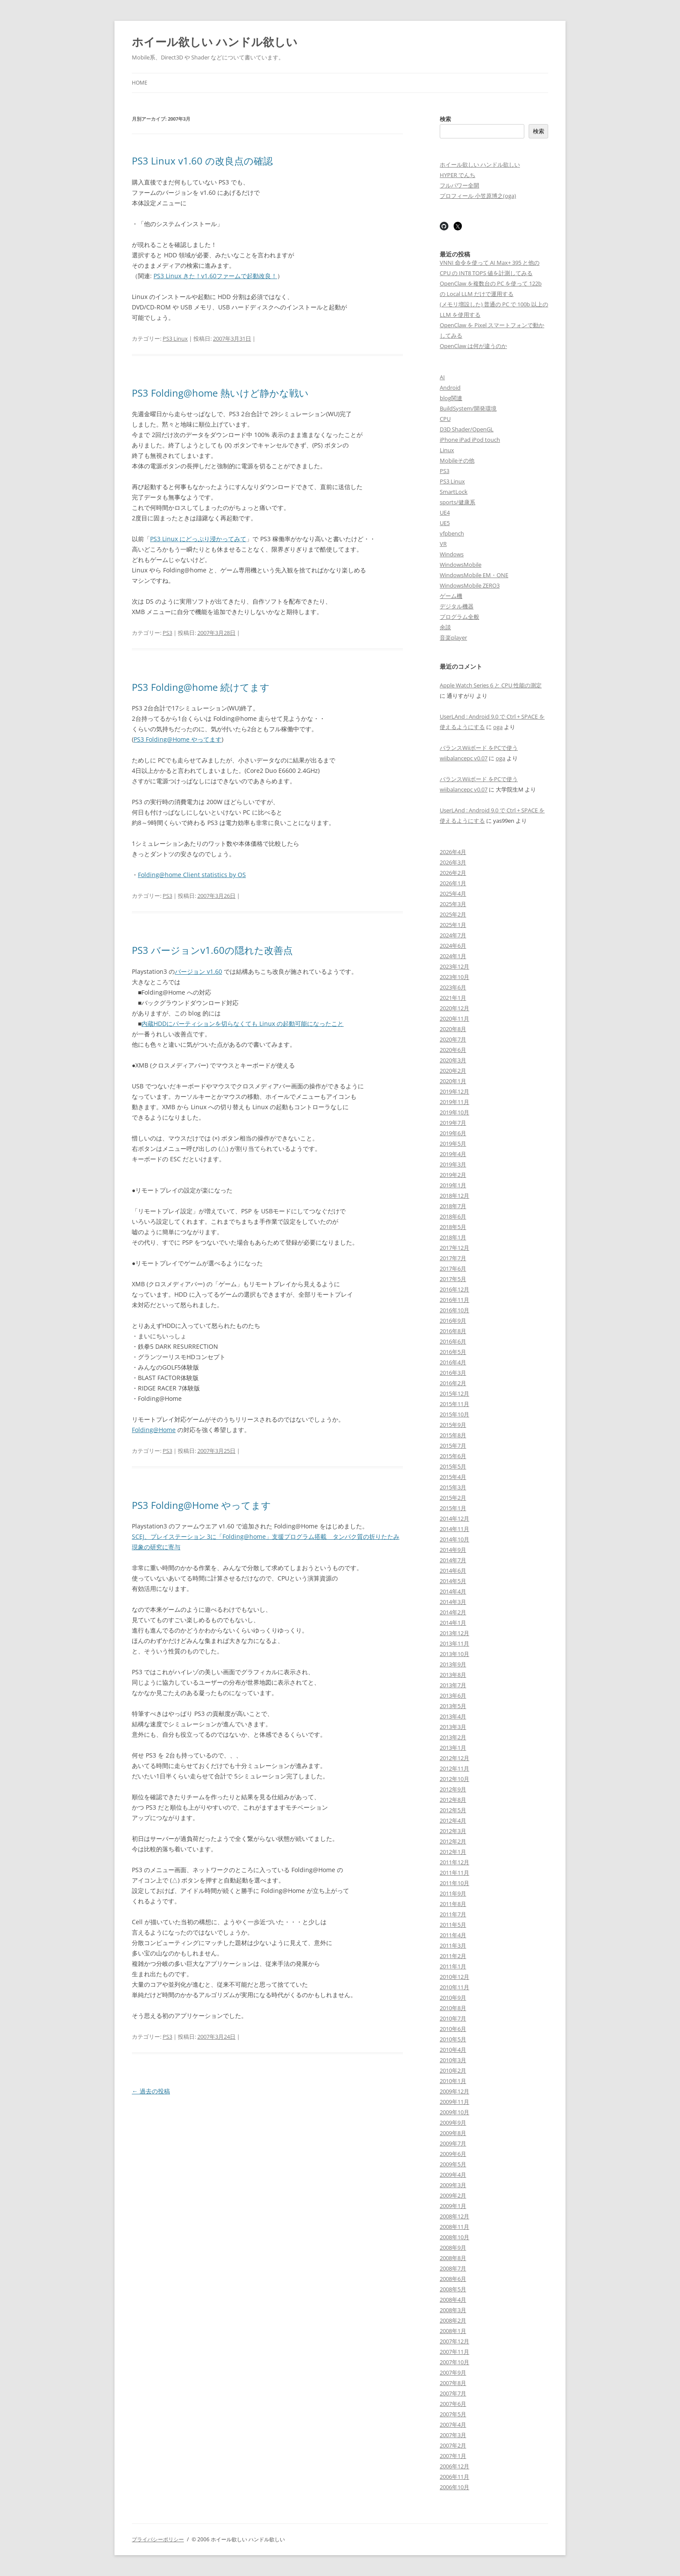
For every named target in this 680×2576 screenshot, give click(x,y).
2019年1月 (453, 1185)
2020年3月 (453, 1060)
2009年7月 (453, 2143)
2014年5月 (453, 1581)
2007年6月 (453, 2404)
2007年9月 (453, 2372)
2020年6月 (453, 1050)
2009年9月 (453, 2122)
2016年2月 (453, 1383)
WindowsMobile (460, 564)
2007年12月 (454, 2341)
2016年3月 (453, 1373)
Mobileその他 (457, 460)
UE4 (445, 512)
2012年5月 (453, 1810)
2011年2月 (453, 1956)
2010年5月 (453, 2039)
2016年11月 (454, 1300)
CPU (445, 419)
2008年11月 (454, 2227)
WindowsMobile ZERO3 (470, 585)
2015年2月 (453, 1498)
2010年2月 (453, 2070)
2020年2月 (453, 1070)
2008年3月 (453, 2310)
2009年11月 (454, 2102)
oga (498, 727)
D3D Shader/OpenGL (467, 429)
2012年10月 (454, 1779)
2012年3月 (453, 1831)
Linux (447, 450)
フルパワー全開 (459, 185)
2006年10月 (454, 2487)
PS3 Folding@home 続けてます (201, 686)
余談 (445, 627)
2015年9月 (453, 1425)
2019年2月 (453, 1175)
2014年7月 (453, 1560)
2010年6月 (453, 2029)
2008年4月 (453, 2299)
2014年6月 (453, 1570)
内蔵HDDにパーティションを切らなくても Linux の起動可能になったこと (242, 1023)
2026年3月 (453, 862)
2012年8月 (453, 1800)
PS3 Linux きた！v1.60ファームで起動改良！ (215, 276)
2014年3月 (453, 1602)
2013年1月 (453, 1747)
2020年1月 (453, 1081)
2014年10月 (454, 1539)
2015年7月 (453, 1445)
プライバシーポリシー (158, 2539)
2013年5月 (453, 1706)
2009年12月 (454, 2091)
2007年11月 (454, 2352)
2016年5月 (453, 1352)
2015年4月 (453, 1477)
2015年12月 (454, 1393)
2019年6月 (453, 1133)
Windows (452, 554)
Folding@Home (154, 1430)
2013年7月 (453, 1685)
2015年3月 (453, 1487)
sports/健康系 (457, 502)
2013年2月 (453, 1737)
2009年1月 (453, 2206)
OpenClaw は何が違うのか (473, 346)
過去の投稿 (151, 2091)
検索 (445, 119)
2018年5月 (453, 1227)
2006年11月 (454, 2477)
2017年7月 (453, 1258)
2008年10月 (454, 2237)
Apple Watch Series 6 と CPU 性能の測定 (491, 685)
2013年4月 (453, 1716)
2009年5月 (453, 2164)
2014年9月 (453, 1550)
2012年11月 (454, 1768)
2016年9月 (453, 1320)
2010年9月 (453, 1997)
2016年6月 (453, 1341)
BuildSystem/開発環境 (468, 408)
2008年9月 (453, 2247)
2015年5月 (453, 1466)
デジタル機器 (457, 606)
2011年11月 (454, 1872)
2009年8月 (453, 2133)
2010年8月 (453, 2008)
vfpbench (452, 533)
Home (139, 82)
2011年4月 (453, 1935)
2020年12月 (454, 1008)
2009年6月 (453, 2154)
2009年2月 (453, 2195)
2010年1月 (453, 2081)
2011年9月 (453, 1893)
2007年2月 (453, 2445)
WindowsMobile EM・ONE (474, 575)
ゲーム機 (451, 596)
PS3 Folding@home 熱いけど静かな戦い (220, 392)
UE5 (445, 523)
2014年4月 (453, 1591)
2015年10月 (454, 1414)
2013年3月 (453, 1727)
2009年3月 (453, 2185)
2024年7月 (453, 935)
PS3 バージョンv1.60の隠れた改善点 (212, 949)
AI (442, 377)
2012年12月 (454, 1758)
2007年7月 (453, 2393)
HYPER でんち (457, 175)
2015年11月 (454, 1404)
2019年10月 (454, 1112)
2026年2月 (453, 873)
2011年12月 (454, 1862)
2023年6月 (453, 987)
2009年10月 (454, 2112)
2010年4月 (453, 2050)
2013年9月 (453, 1664)
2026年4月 (453, 852)
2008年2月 (453, 2320)
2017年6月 (453, 1268)
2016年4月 (453, 1362)
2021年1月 (453, 998)
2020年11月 (454, 1018)
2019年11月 (454, 1102)
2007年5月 (453, 2414)
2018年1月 (453, 1237)
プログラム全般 (459, 617)
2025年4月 (453, 893)
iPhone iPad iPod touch (470, 440)
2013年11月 (454, 1643)
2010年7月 (453, 2018)
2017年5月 (453, 1279)
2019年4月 (453, 1154)
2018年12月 (454, 1195)
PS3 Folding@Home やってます (178, 739)
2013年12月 (454, 1633)
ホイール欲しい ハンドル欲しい (215, 41)
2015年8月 (453, 1435)
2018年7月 (453, 1206)
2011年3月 (453, 1945)
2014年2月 (453, 1612)
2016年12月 (454, 1289)
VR (443, 544)
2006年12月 (454, 2466)
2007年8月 (453, 2383)
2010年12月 (454, 1977)
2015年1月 (453, 1508)
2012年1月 (453, 1852)
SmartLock (454, 492)
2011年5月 (453, 1925)
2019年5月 (453, 1143)
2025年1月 (453, 925)
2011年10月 (454, 1883)
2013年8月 (453, 1675)
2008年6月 (453, 2279)
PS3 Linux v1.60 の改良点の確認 (202, 160)
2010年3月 (453, 2060)
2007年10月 (454, 2362)
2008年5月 (453, 2289)
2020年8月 (453, 1029)
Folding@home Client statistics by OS (192, 875)
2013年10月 (454, 1654)
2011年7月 (453, 1914)
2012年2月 (453, 1841)
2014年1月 (453, 1622)
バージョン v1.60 (198, 971)
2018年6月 (453, 1216)
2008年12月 (454, 2216)
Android (450, 387)
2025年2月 (453, 914)
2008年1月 (453, 2331)
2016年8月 (453, 1331)
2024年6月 (453, 946)
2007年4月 (453, 2424)
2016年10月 (454, 1310)
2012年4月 (453, 1820)
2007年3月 (453, 2435)
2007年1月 (453, 2456)
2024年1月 (453, 956)
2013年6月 (453, 1695)
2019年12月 (454, 1091)
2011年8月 (453, 1904)
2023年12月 (454, 966)
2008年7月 (453, 2268)
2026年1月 (453, 883)
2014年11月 (454, 1529)
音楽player (453, 637)
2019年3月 (453, 1164)
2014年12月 (454, 1518)
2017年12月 (454, 1248)
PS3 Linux (175, 338)
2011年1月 (453, 1966)
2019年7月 (453, 1123)
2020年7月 (453, 1039)
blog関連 (451, 398)
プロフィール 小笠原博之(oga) (478, 196)
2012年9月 (453, 1789)
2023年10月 (454, 977)
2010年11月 (454, 1987)
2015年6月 (453, 1456)
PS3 (167, 633)
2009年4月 (453, 2174)
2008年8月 (453, 2258)
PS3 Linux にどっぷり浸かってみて (198, 539)
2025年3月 (453, 904)
